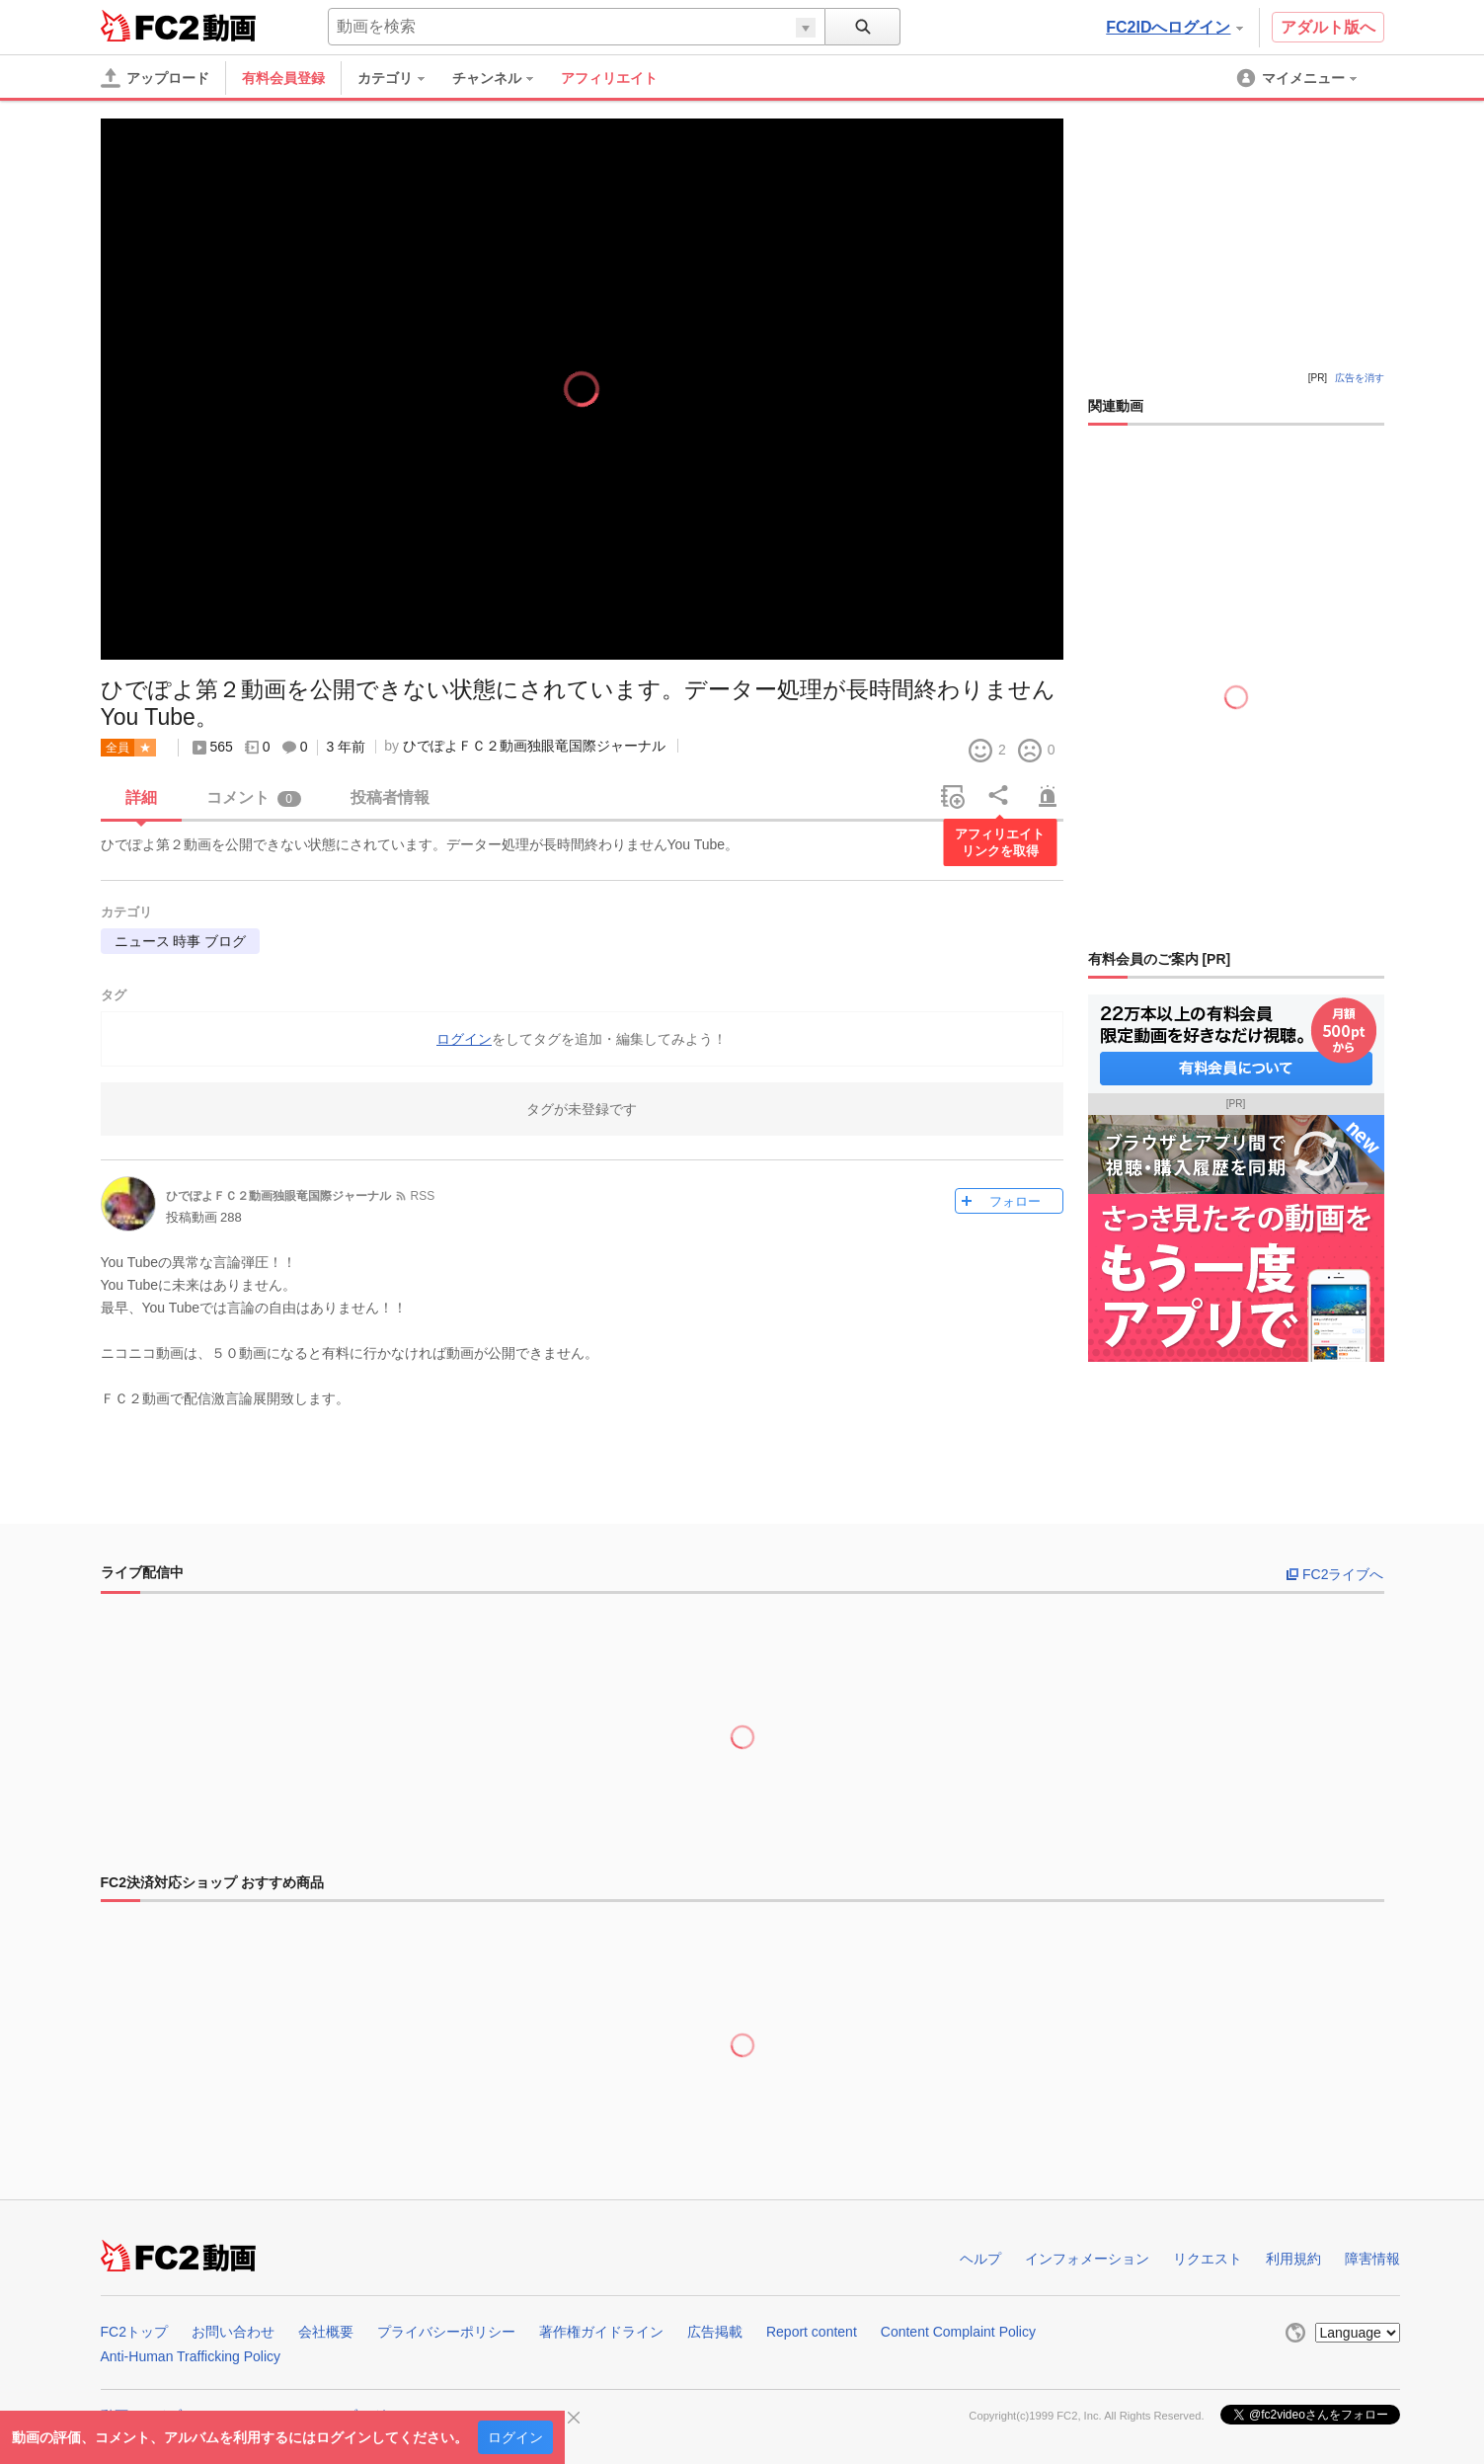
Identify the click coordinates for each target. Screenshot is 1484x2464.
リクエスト (1207, 2258)
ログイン (515, 2437)
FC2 (149, 25)
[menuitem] (400, 78)
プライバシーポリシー (446, 2332)
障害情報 (1372, 2258)
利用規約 (1293, 2258)
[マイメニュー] (1298, 78)
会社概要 (325, 2332)
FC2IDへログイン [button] (1174, 27)
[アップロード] (155, 78)
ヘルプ (980, 2258)
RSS (423, 1196)
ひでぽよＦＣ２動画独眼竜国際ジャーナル (534, 746)
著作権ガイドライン (601, 2332)
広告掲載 (714, 2332)
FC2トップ (134, 2332)
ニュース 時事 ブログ (181, 941)
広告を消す (1359, 377)
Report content (811, 2332)
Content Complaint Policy (958, 2332)
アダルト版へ (1328, 27)
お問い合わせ (233, 2332)
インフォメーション (1087, 2258)
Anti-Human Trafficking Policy (191, 2356)
